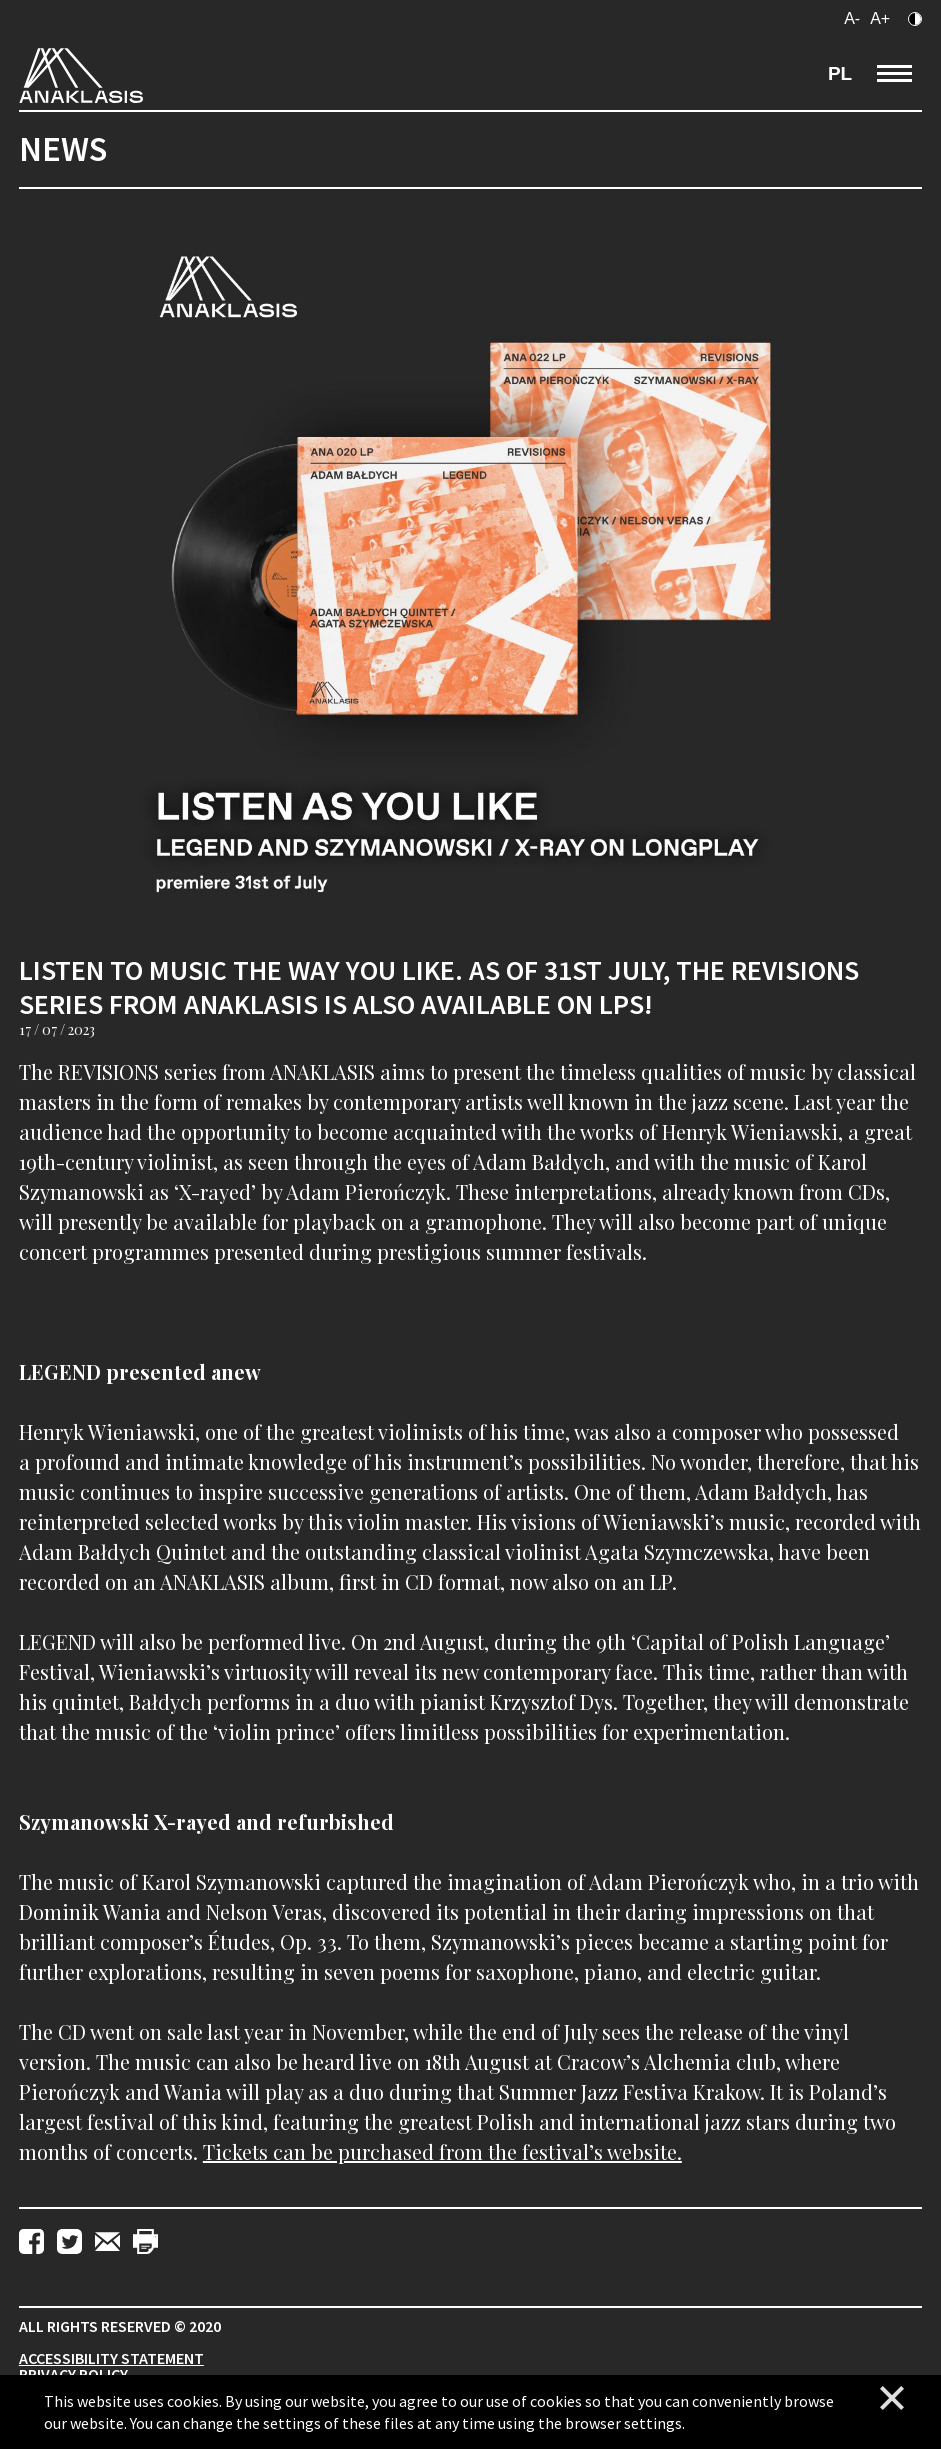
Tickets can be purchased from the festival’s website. (442, 2151)
